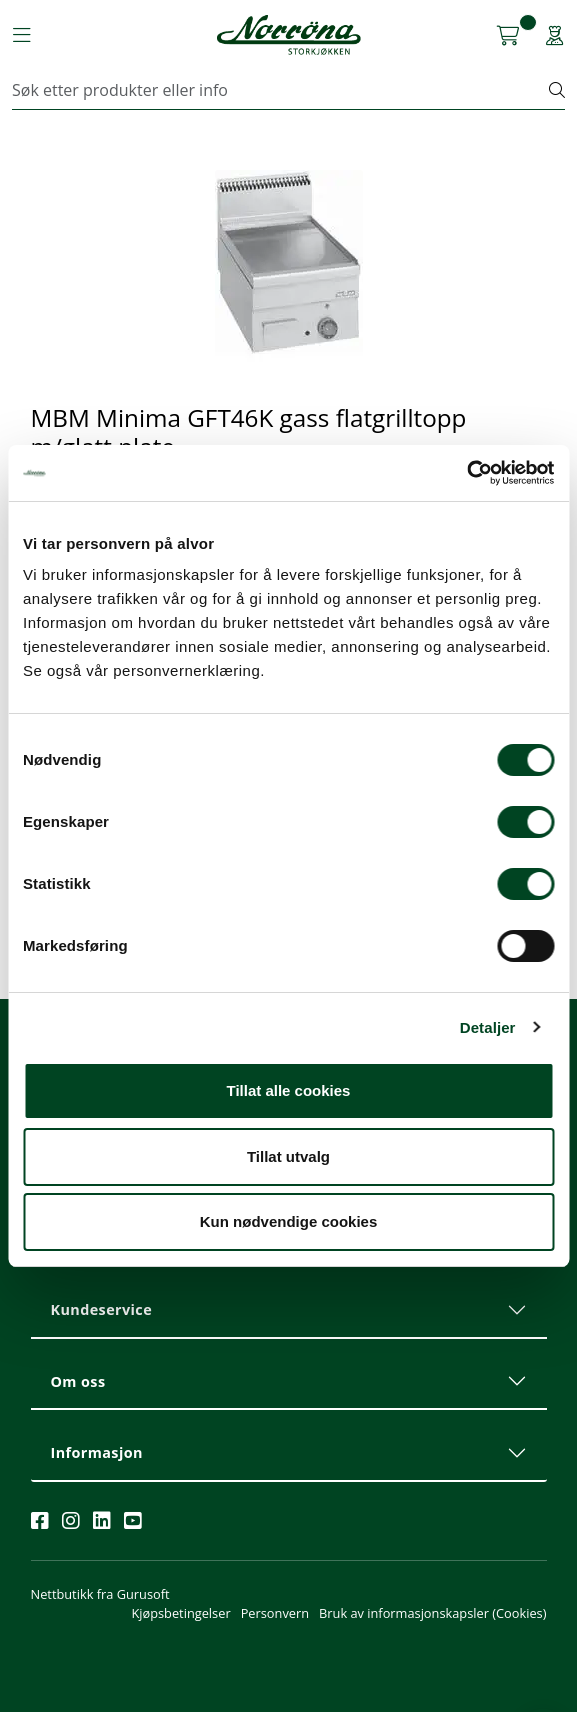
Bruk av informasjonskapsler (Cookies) (432, 1613)
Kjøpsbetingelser (180, 1613)
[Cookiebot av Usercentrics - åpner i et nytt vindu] (466, 473)
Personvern (275, 1613)
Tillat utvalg (288, 1156)
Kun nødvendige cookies (289, 1221)
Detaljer (488, 1027)
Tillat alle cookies (289, 1090)
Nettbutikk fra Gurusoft (100, 1594)
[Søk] (281, 90)
